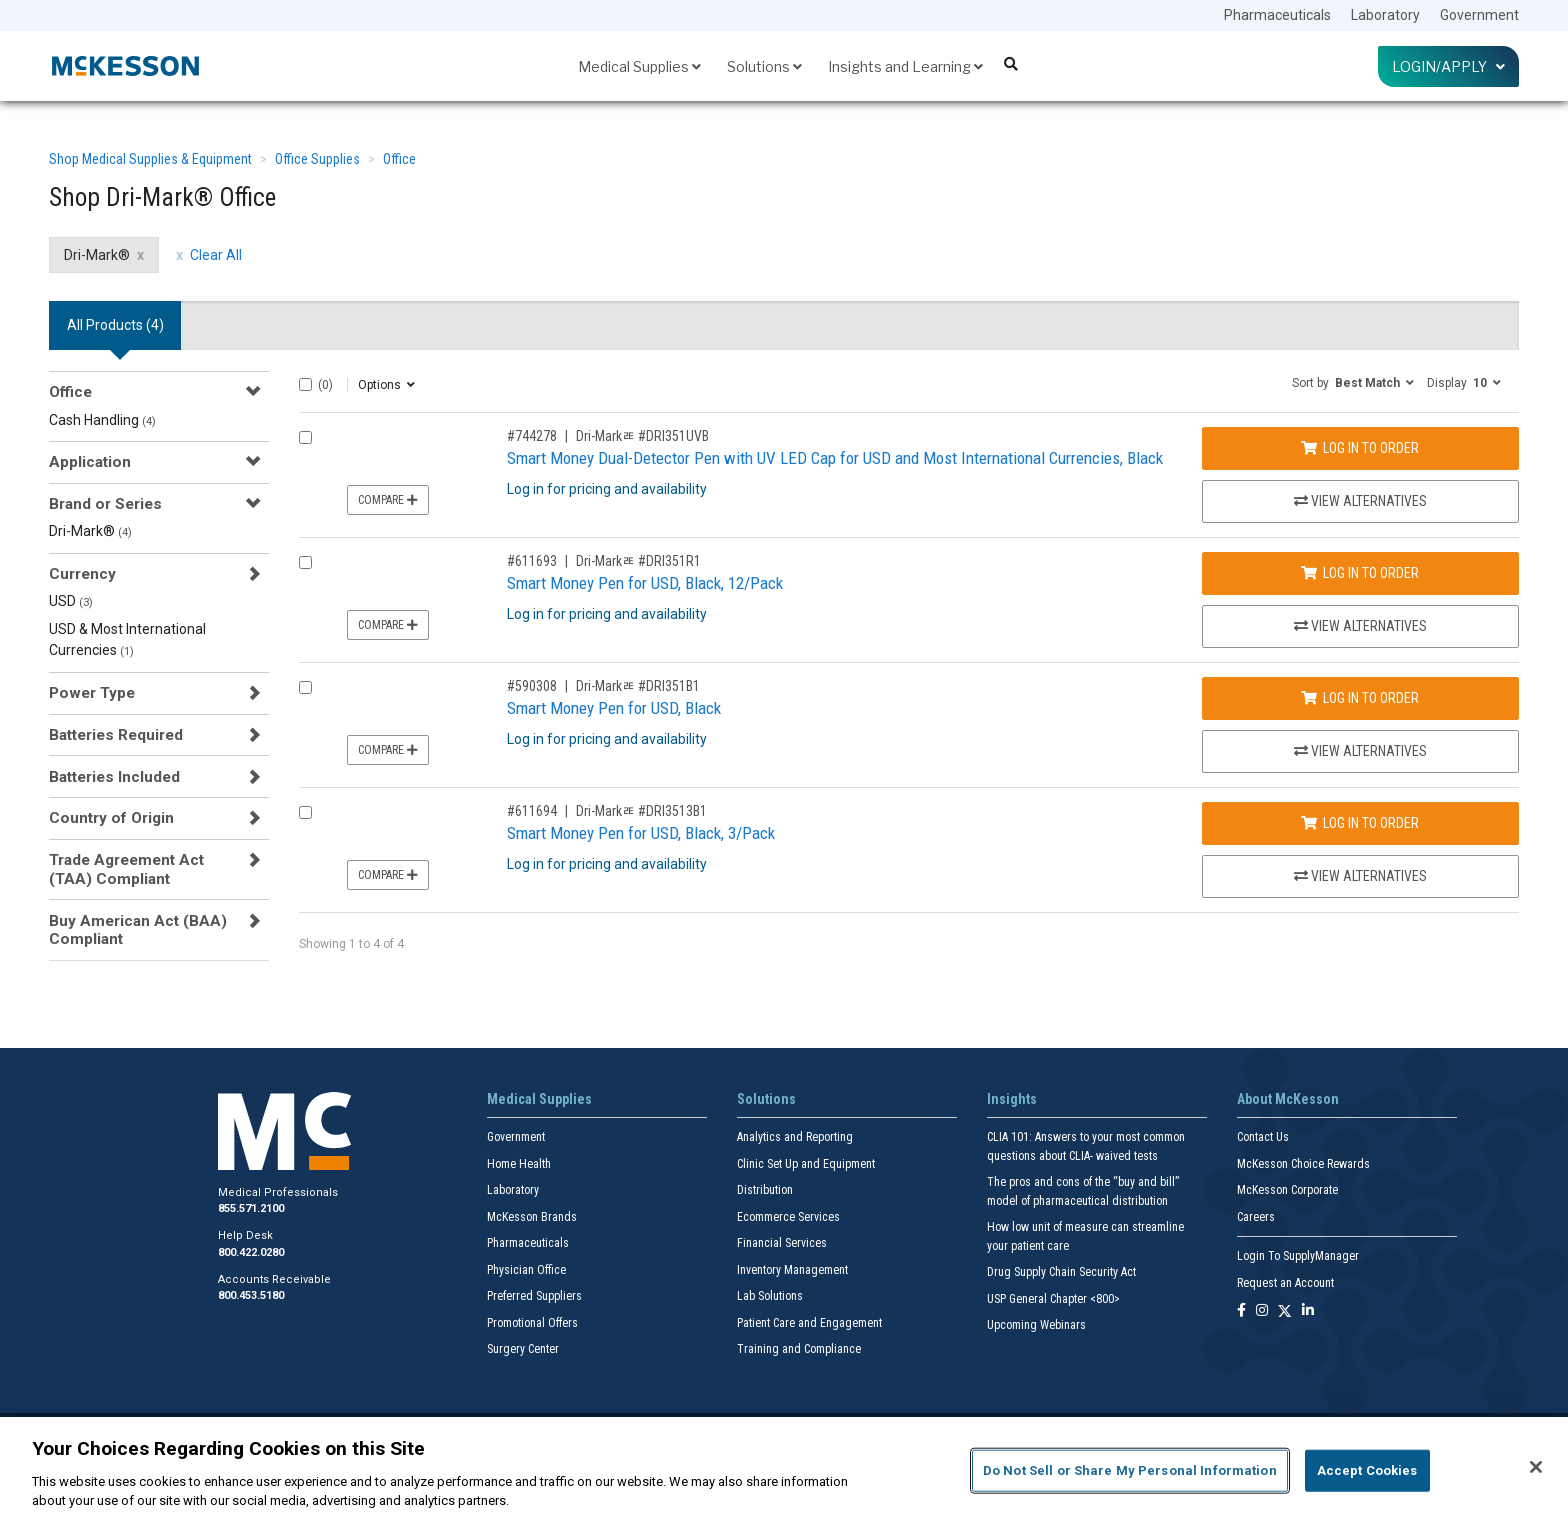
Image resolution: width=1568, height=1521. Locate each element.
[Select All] (305, 384)
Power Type (92, 693)
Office (399, 159)
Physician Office (526, 1270)
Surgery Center (523, 1349)
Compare (388, 500)
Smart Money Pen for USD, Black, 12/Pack (645, 583)
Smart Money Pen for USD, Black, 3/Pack (641, 833)
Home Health (519, 1164)
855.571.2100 (251, 1208)
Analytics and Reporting (795, 1137)
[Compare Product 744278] (305, 437)
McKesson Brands (532, 1217)
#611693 (532, 561)
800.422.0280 (251, 1252)
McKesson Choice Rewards (1303, 1164)
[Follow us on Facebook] (1241, 1311)
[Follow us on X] (1285, 1311)
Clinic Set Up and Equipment (806, 1164)
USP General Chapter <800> (1053, 1299)
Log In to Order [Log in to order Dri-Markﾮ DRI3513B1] (1360, 823)
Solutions (764, 66)
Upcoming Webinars (1036, 1325)
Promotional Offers (532, 1323)
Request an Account (1285, 1283)
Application (90, 462)
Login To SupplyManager (1298, 1256)
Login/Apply (1448, 66)
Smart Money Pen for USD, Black (614, 708)
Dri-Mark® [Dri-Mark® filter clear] (97, 255)
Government (1479, 15)
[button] (1353, 382)
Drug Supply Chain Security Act (1061, 1272)
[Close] (1536, 1467)
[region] (784, 1469)
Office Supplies (317, 159)
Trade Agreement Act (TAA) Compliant (126, 869)
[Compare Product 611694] (305, 812)
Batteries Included (114, 777)
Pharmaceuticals (1277, 15)
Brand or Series (105, 504)
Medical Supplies (639, 66)
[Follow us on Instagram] (1262, 1311)
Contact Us (1263, 1137)
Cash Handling (102, 420)
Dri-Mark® (90, 531)
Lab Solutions (770, 1296)
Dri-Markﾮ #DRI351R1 (638, 561)
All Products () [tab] (115, 325)
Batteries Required (116, 735)
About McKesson (1288, 1099)
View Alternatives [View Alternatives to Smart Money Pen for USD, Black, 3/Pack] (1360, 876)
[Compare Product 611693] (305, 562)
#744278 (532, 436)
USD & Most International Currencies (127, 639)
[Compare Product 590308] (305, 687)
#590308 (532, 686)
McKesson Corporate (1287, 1190)
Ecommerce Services (788, 1217)
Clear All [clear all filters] (216, 255)
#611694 (532, 811)
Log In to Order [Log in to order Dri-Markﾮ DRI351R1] (1360, 573)
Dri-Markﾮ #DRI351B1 (638, 686)
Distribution (765, 1190)
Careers (1256, 1217)
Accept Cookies (1367, 1470)
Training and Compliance (799, 1349)
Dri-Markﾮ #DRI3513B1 (641, 811)
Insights (1012, 1099)
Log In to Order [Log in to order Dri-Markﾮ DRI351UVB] (1360, 448)
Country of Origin (111, 818)
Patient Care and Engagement (809, 1323)
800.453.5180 (251, 1295)
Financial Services (782, 1243)
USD (71, 601)
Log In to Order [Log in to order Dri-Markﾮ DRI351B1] (1360, 698)
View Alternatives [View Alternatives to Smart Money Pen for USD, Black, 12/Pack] (1360, 626)
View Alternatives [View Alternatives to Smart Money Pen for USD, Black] (1360, 751)
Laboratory (1385, 15)
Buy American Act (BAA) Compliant (138, 930)
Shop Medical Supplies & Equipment (150, 159)
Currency (82, 574)
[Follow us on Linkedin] (1308, 1311)
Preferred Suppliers (534, 1296)
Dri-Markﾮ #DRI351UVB (642, 436)
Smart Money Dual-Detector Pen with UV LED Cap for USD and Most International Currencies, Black (835, 458)
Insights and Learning (905, 66)
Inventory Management (792, 1270)
